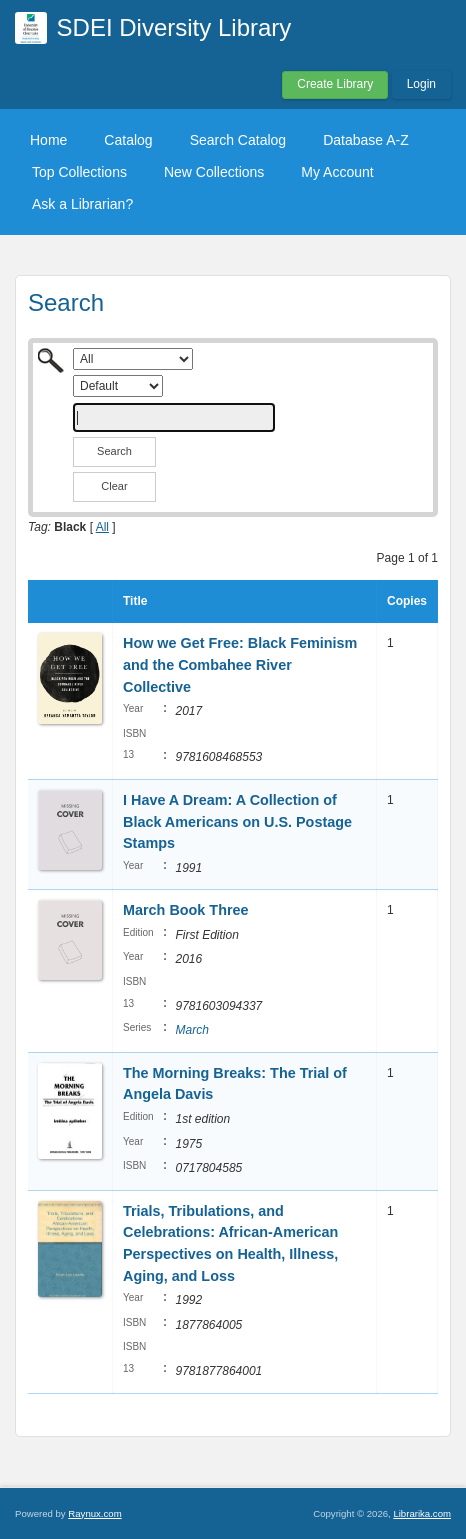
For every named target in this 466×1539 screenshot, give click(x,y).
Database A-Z (366, 140)
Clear (114, 486)
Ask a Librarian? (82, 204)
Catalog (128, 140)
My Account (337, 172)
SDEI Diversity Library (174, 27)
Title (135, 601)
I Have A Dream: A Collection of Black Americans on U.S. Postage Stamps (237, 821)
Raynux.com (94, 1513)
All (102, 527)
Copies (407, 601)
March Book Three (186, 910)
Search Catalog (238, 140)
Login (421, 84)
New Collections (214, 172)
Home (48, 140)
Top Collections (79, 172)
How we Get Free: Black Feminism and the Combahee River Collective (240, 664)
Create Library (335, 84)
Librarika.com (422, 1513)
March (191, 1030)
